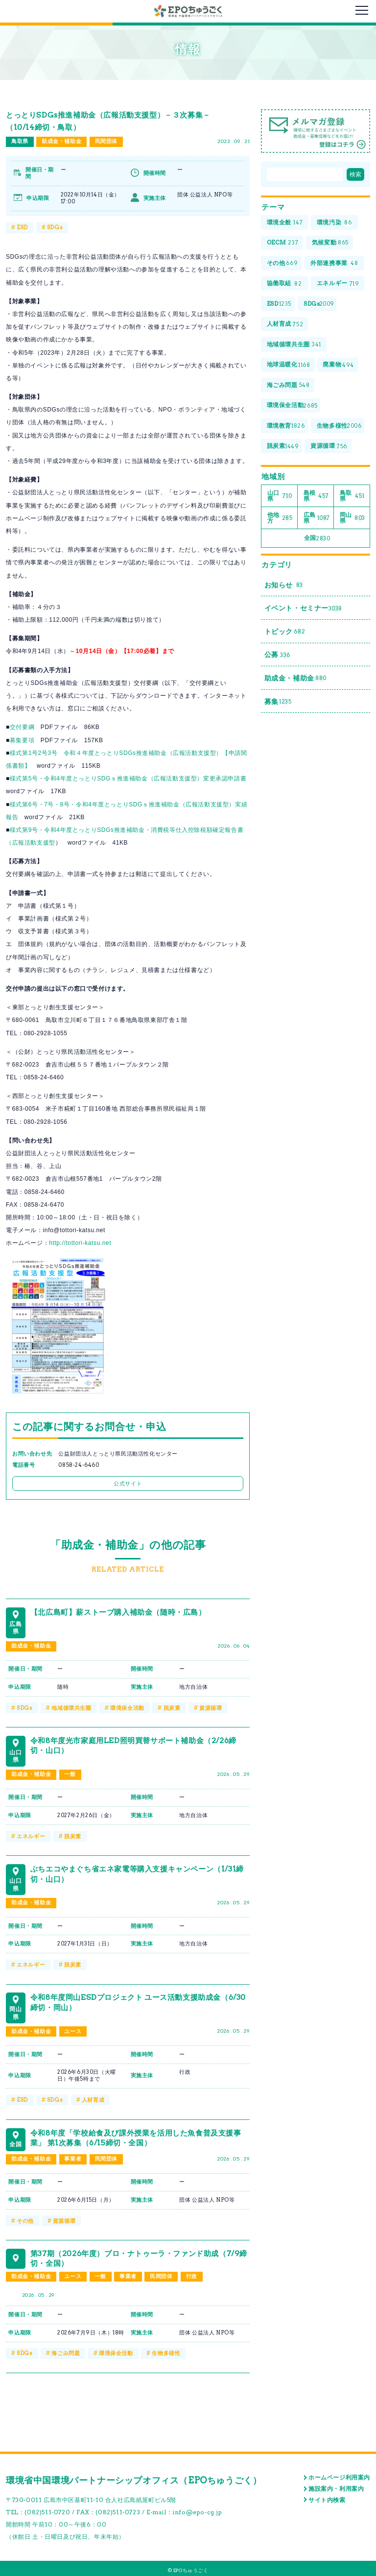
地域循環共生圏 (71, 1706)
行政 (192, 2274)
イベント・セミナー (303, 611)
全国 (317, 540)
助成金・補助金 (61, 141)
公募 (277, 658)
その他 (25, 2218)
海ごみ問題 (65, 2351)
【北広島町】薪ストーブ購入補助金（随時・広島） (123, 1611)
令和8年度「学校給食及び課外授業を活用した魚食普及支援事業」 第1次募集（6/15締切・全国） (138, 2135)
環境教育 (286, 427)
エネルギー (31, 1835)
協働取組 (284, 284)
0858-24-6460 (78, 1464)
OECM (283, 243)
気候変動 (330, 243)
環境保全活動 (127, 1706)
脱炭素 (172, 1706)
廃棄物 (338, 366)
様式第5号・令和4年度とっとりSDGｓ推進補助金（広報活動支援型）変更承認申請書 (128, 778)
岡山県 (352, 519)
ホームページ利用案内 (339, 2475)
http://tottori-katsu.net (80, 1242)
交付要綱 (22, 727)
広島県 (317, 519)
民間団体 (106, 141)
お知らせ (284, 587)
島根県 (316, 497)
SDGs (55, 227)
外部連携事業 (335, 264)
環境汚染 (334, 223)
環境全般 (285, 223)
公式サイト (128, 1483)
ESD (22, 227)
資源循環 (210, 1706)
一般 (70, 1773)
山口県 (279, 497)
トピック (285, 634)
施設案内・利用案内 (336, 2485)
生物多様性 (166, 2351)
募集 (278, 705)
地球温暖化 (288, 366)
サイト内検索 (327, 2497)
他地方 (280, 519)
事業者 (73, 2157)
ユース (73, 2029)
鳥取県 (19, 141)
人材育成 (93, 2098)
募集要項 (22, 739)
